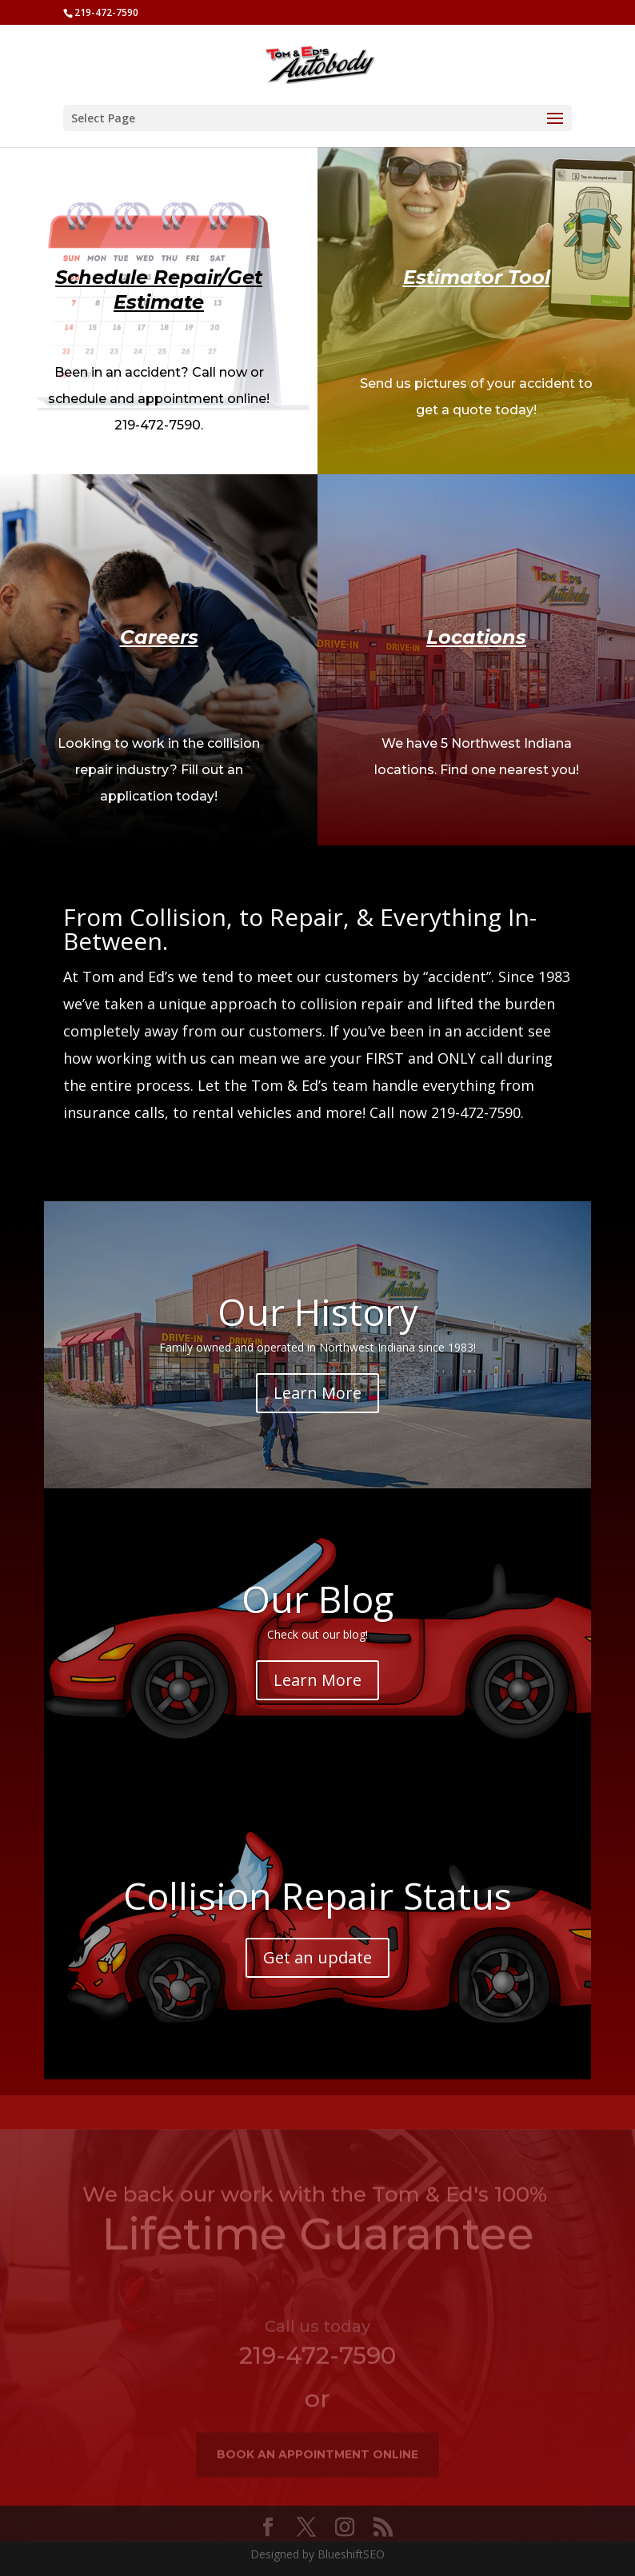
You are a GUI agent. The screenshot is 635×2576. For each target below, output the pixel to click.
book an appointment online (317, 2467)
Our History (318, 1311)
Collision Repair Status (317, 1895)
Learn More (317, 1393)
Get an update (317, 1957)
